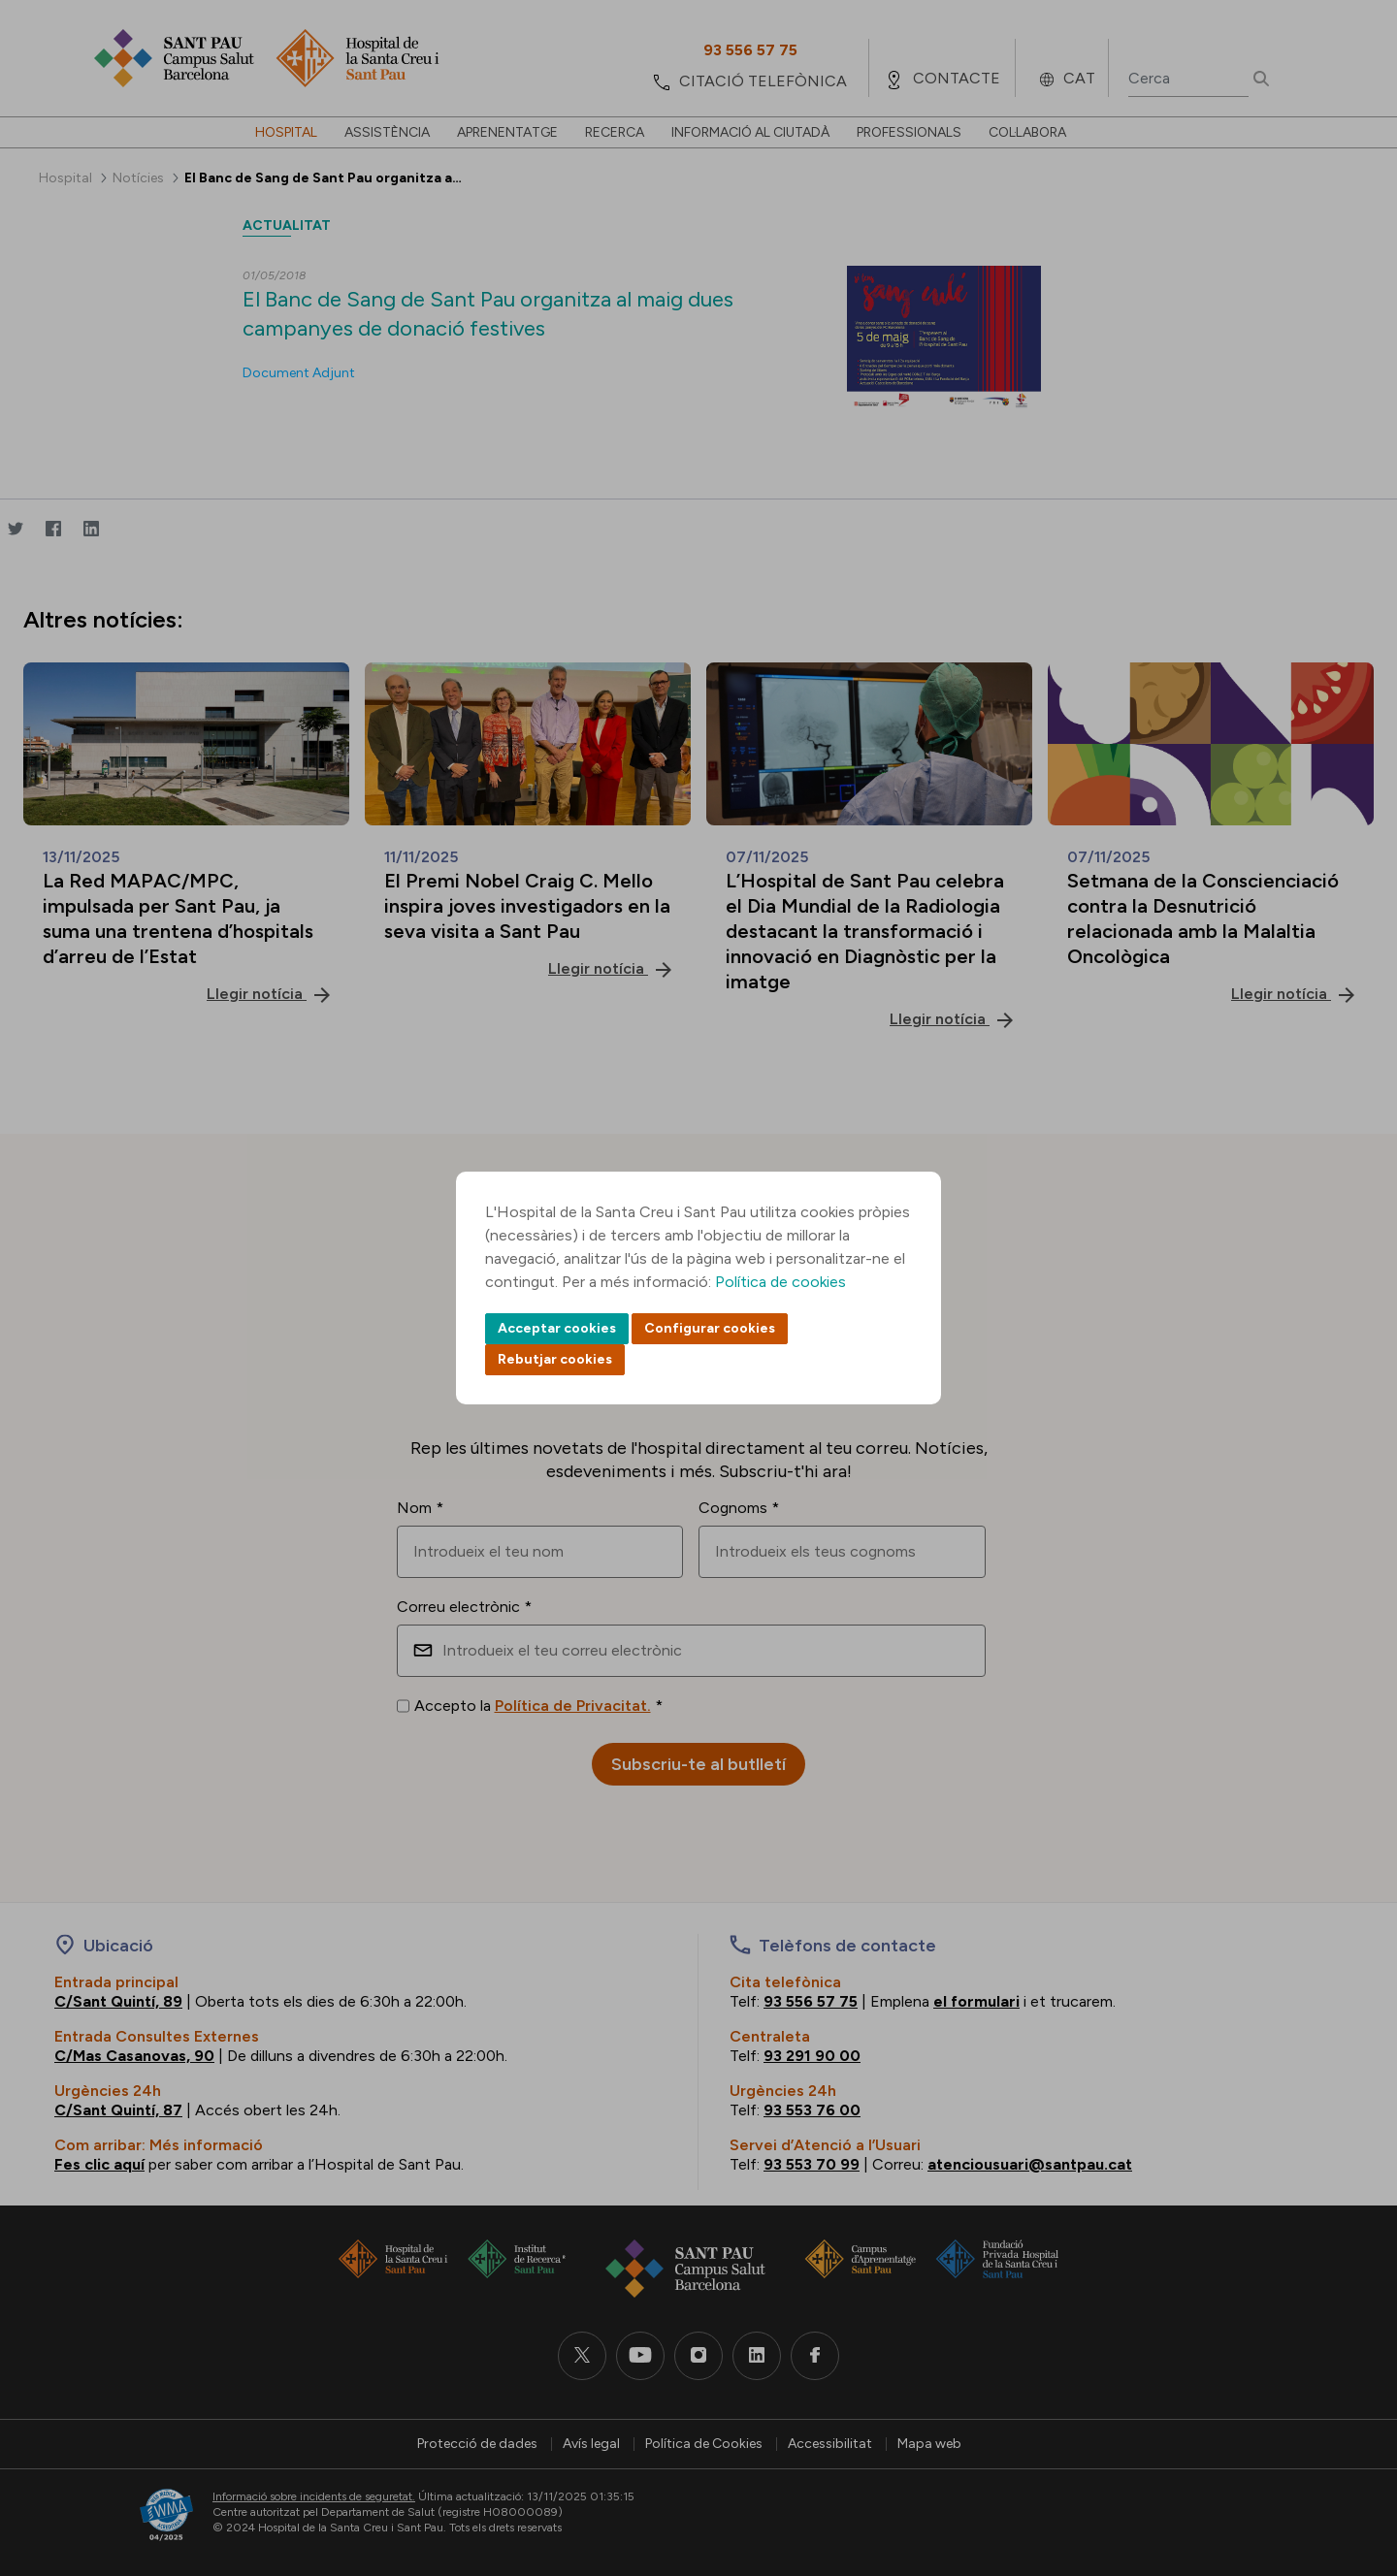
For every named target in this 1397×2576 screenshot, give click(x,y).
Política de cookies (780, 1281)
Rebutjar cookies (555, 1359)
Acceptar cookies (557, 1328)
